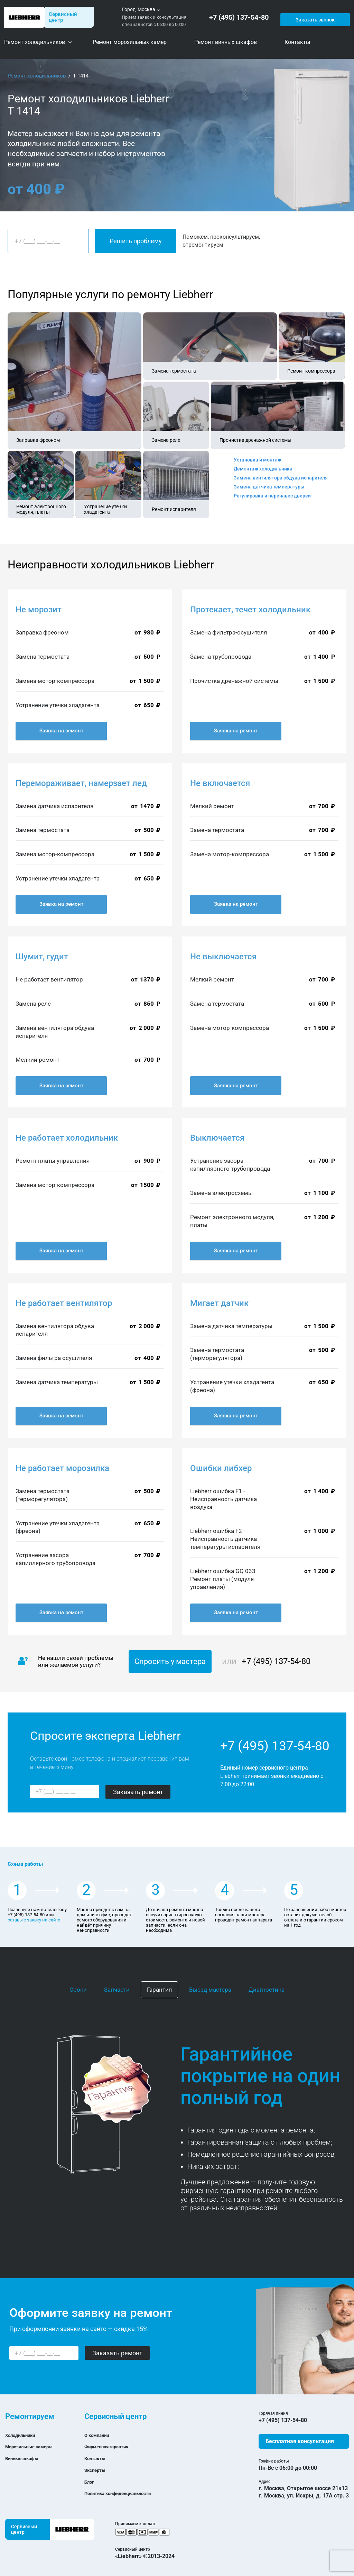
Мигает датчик (219, 1303)
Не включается (220, 783)
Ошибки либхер (221, 1468)
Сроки (78, 1989)
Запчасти (117, 1989)
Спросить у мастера (170, 1661)
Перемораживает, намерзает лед (81, 783)
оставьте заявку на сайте (34, 1919)
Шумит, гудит (42, 956)
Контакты (97, 2458)
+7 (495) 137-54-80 (240, 17)
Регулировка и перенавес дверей (272, 496)
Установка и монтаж (257, 460)
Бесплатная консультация (300, 2441)
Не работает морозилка (62, 1468)
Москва (146, 9)
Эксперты (97, 2470)
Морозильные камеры (35, 2446)
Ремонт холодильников (37, 76)
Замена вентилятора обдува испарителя (281, 478)
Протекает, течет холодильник (250, 609)
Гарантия (159, 1989)
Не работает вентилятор (64, 1303)
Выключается (217, 1138)
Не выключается (223, 956)
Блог (90, 2481)
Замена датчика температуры (269, 487)
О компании (99, 2435)
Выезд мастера (210, 1989)
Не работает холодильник (67, 1138)
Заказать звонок (314, 17)
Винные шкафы (25, 2458)
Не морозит (39, 609)
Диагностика (267, 1989)
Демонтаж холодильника (263, 469)
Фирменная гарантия (112, 2446)
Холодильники (24, 2435)
